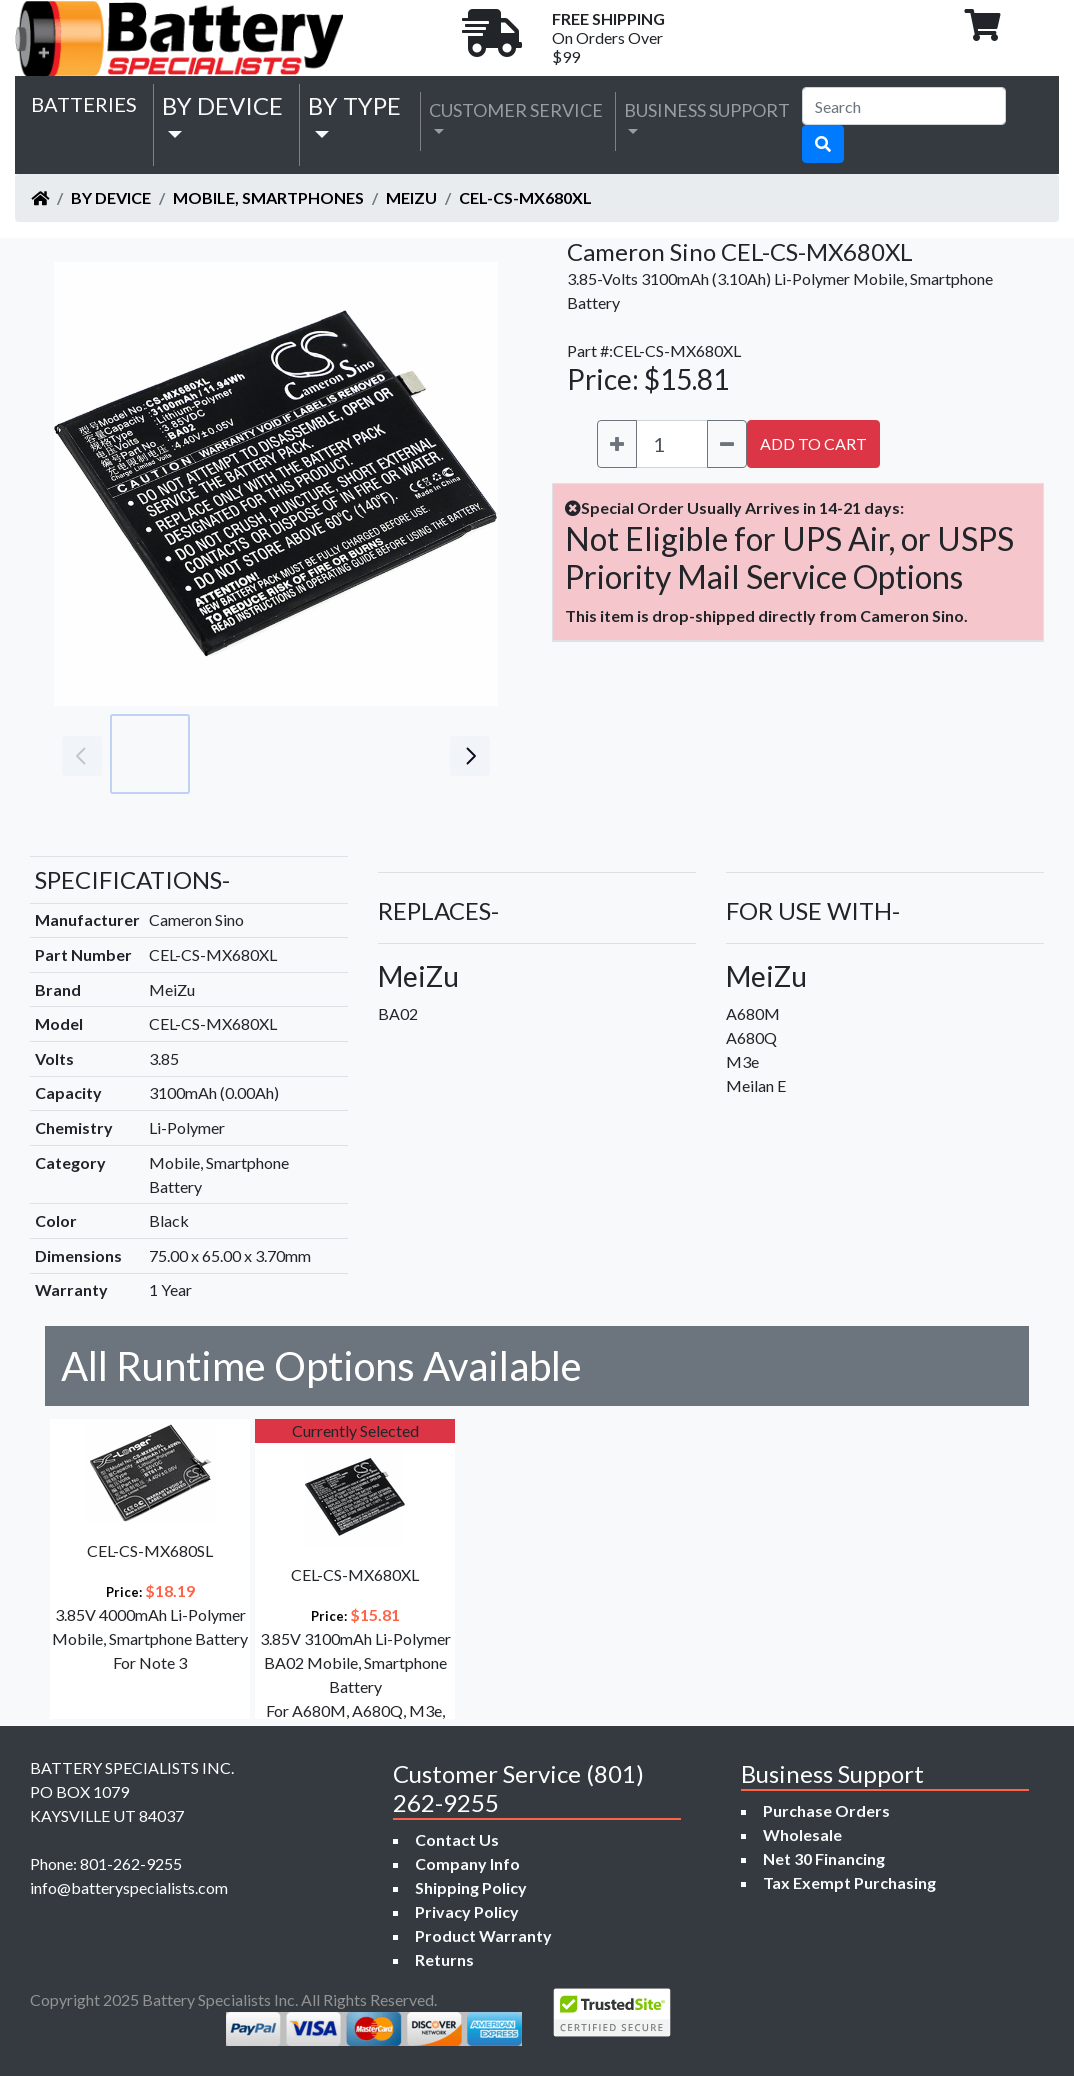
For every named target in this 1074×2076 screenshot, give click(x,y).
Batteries (84, 104)
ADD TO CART (813, 443)
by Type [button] (354, 105)
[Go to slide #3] (326, 754)
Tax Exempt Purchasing (849, 1882)
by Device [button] (222, 105)
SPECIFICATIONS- (132, 879)
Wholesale (802, 1834)
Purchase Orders (826, 1810)
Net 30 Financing (824, 1858)
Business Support (707, 110)
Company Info (467, 1863)
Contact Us (457, 1839)
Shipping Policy (471, 1887)
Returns (444, 1959)
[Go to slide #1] (150, 754)
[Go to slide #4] (414, 754)
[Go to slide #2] (238, 754)
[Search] (904, 106)
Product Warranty (483, 1935)
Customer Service (516, 110)
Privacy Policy (467, 1911)
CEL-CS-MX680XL (525, 197)
